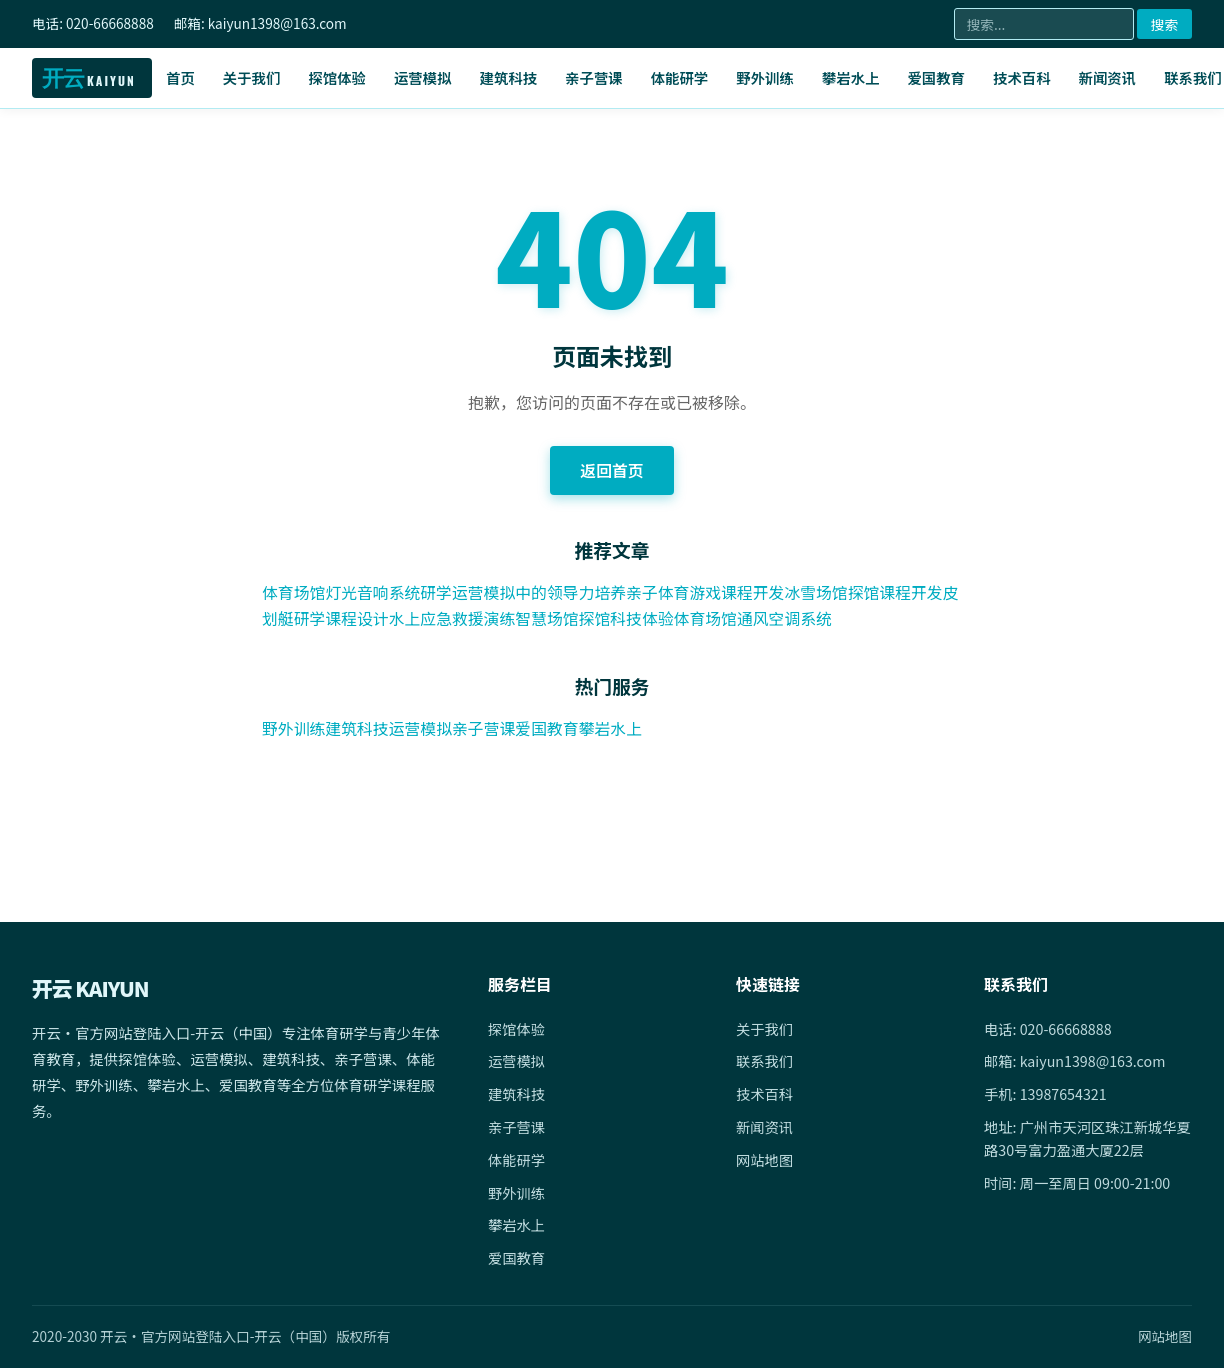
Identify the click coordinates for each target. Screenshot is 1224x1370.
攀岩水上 (851, 77)
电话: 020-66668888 (1048, 1029)
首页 (180, 77)
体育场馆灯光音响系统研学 (358, 593)
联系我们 (765, 1062)
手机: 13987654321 (1046, 1095)
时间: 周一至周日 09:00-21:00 (1078, 1184)
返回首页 (612, 470)
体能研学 (680, 77)
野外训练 (765, 77)
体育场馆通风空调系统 (774, 618)
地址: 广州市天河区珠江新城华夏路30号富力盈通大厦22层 (1081, 1140)
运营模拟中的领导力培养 (542, 593)
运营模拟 (423, 77)
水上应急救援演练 (470, 618)
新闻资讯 (1108, 77)
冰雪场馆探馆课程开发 (870, 593)
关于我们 (252, 77)
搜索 (1164, 24)
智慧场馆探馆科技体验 (614, 618)
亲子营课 (594, 77)
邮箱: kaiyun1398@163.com (1075, 1062)
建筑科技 (509, 77)
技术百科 (1022, 77)
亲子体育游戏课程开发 (710, 593)
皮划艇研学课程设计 (334, 618)
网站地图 (765, 1161)
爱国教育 (936, 77)
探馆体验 (337, 77)
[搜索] (1044, 24)
